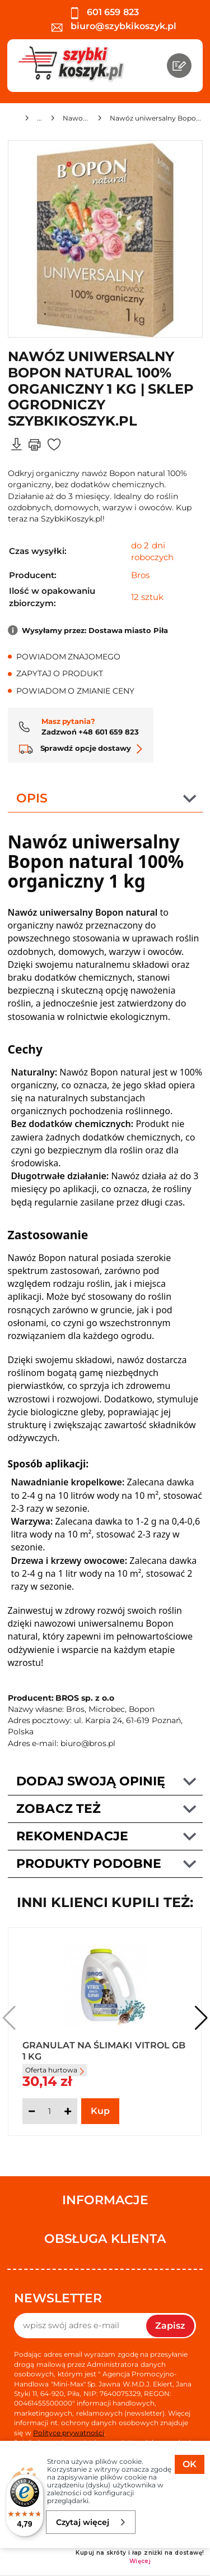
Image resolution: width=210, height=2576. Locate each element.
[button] (201, 2018)
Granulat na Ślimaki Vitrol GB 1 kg (104, 2050)
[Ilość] (50, 2111)
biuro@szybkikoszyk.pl (114, 26)
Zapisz (170, 2325)
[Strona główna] (11, 120)
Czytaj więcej (91, 2522)
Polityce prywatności (68, 2433)
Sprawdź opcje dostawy (81, 748)
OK (190, 2464)
